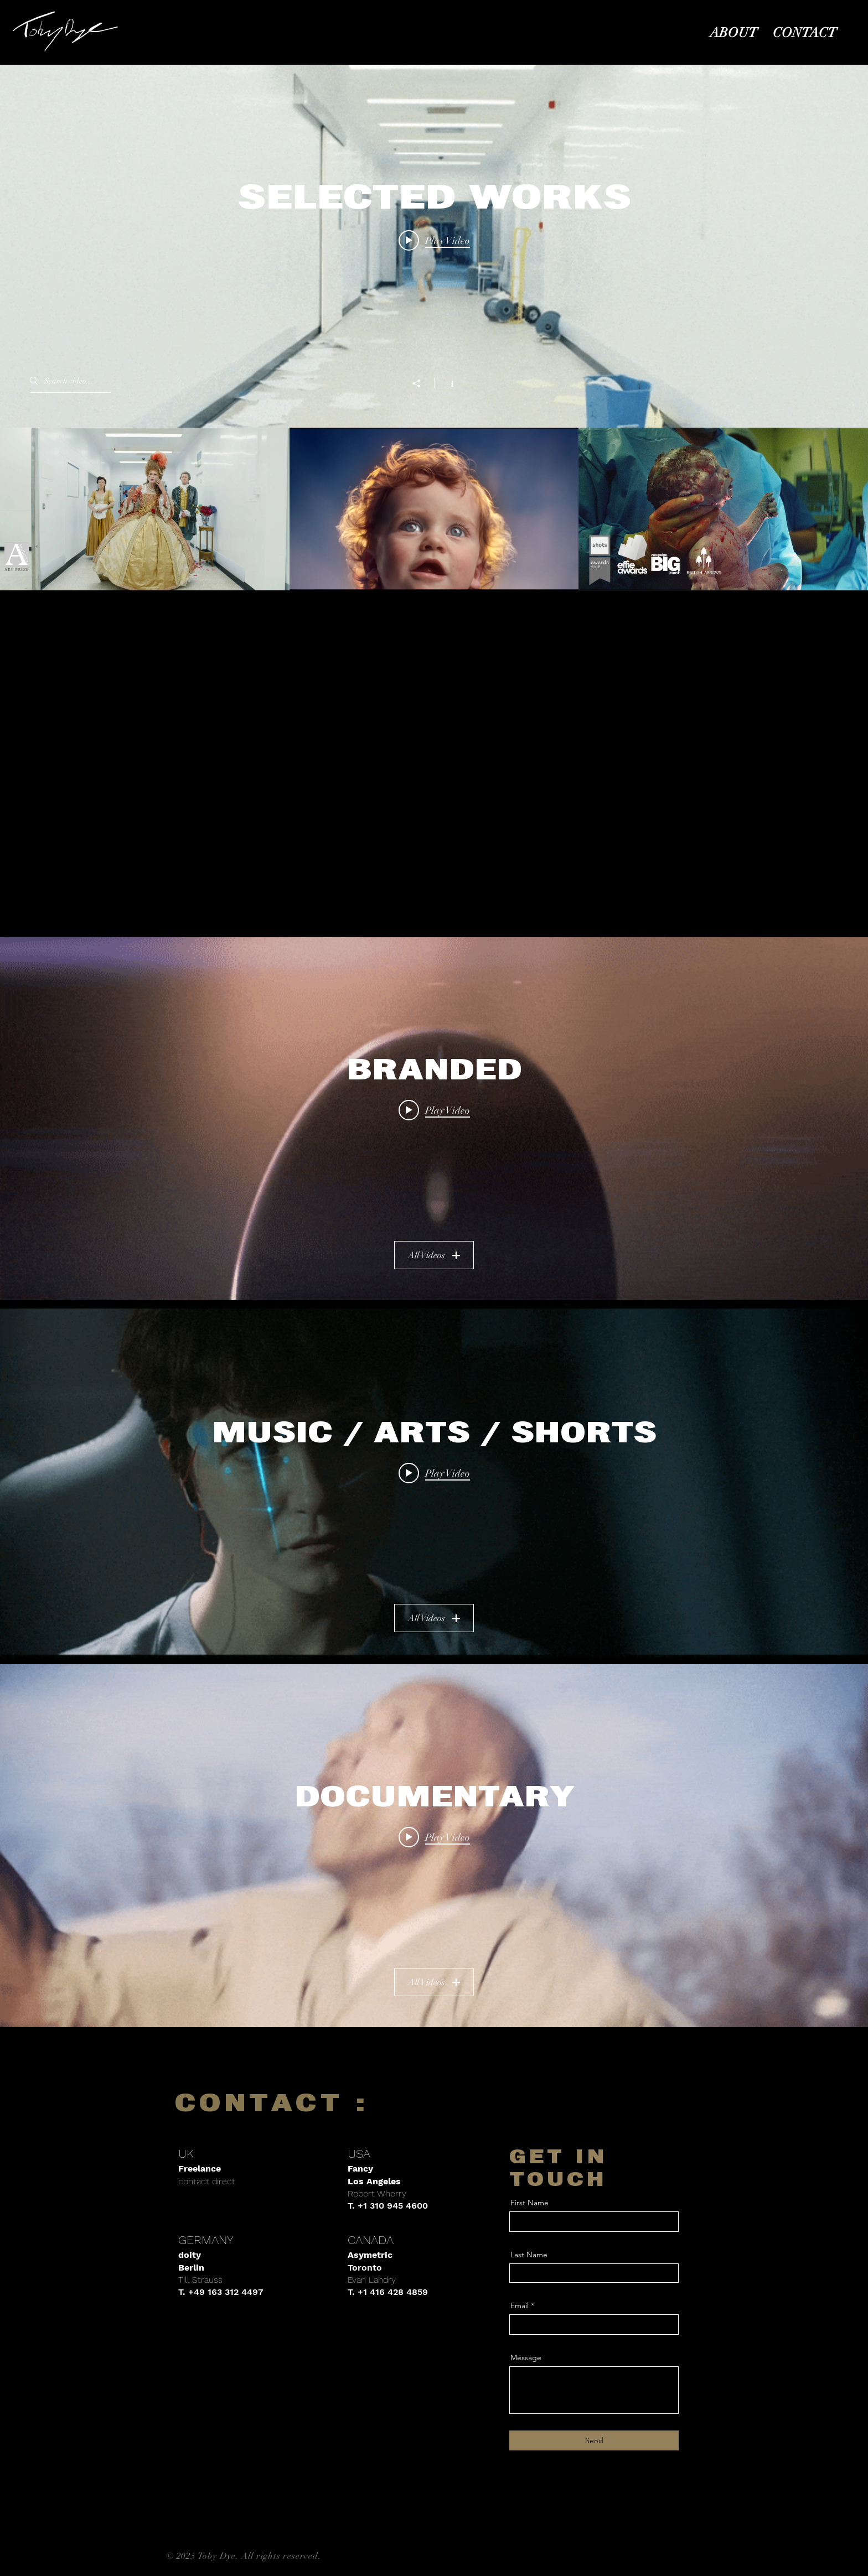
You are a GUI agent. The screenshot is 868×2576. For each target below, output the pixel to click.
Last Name (528, 2254)
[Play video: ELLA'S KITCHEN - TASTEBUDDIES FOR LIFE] (434, 1110)
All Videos (434, 1255)
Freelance (199, 2168)
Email (519, 2305)
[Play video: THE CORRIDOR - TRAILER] (434, 240)
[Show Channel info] (446, 382)
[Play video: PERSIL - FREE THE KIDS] (434, 1837)
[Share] (422, 383)
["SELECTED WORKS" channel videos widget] (434, 327)
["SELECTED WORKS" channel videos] (434, 509)
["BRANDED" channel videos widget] (434, 1118)
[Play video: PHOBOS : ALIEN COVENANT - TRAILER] (434, 1473)
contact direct (206, 2181)
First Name (529, 2202)
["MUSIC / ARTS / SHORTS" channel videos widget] (434, 1481)
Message (525, 2357)
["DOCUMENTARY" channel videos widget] (434, 1845)
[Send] (594, 2440)
